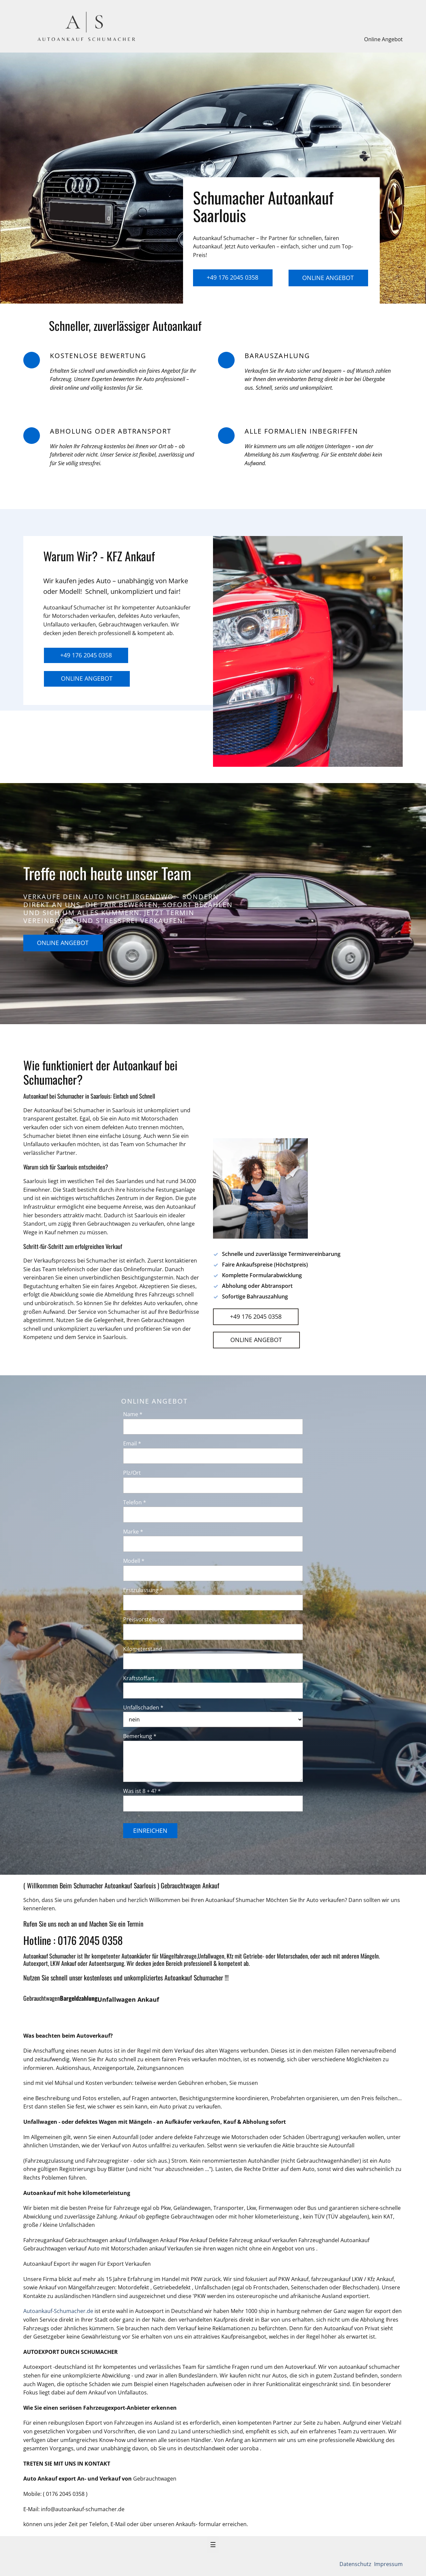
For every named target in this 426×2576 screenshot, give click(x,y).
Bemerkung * (139, 1736)
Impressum (388, 2564)
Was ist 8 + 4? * (142, 1791)
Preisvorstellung (143, 1619)
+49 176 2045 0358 (232, 277)
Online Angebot (383, 39)
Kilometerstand (142, 1649)
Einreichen (150, 1830)
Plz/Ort (132, 1472)
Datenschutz (356, 2564)
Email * (132, 1443)
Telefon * (134, 1502)
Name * (132, 1414)
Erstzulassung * (143, 1590)
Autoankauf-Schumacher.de (58, 2311)
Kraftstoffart (138, 1678)
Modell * (133, 1560)
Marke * (133, 1531)
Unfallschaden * (143, 1707)
